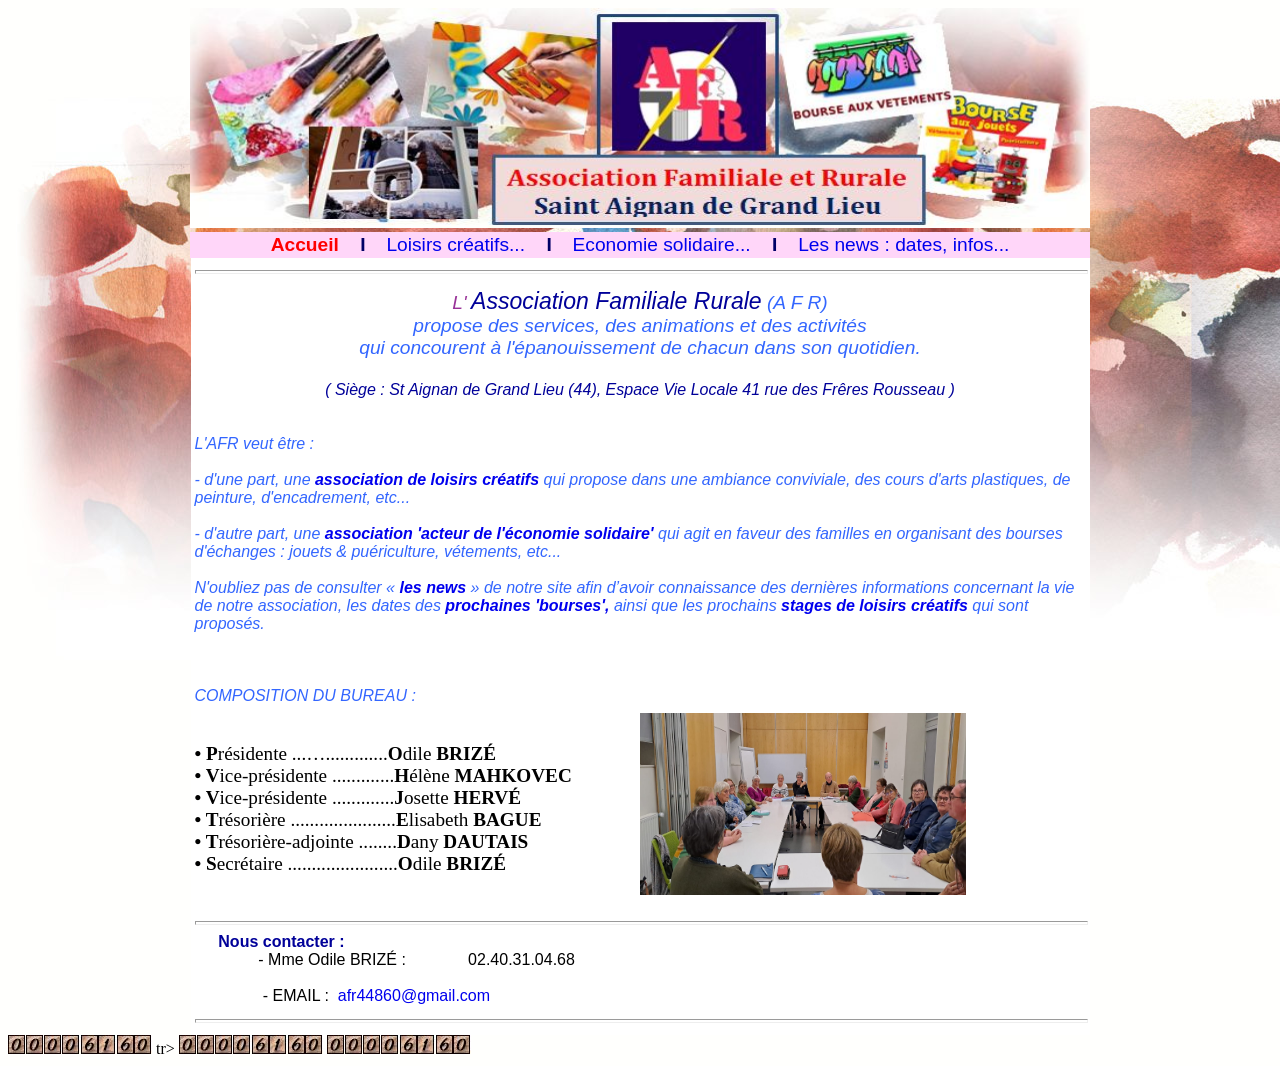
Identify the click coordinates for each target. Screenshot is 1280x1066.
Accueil (305, 244)
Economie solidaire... (662, 244)
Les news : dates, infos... (903, 244)
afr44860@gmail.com (414, 995)
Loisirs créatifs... (455, 244)
